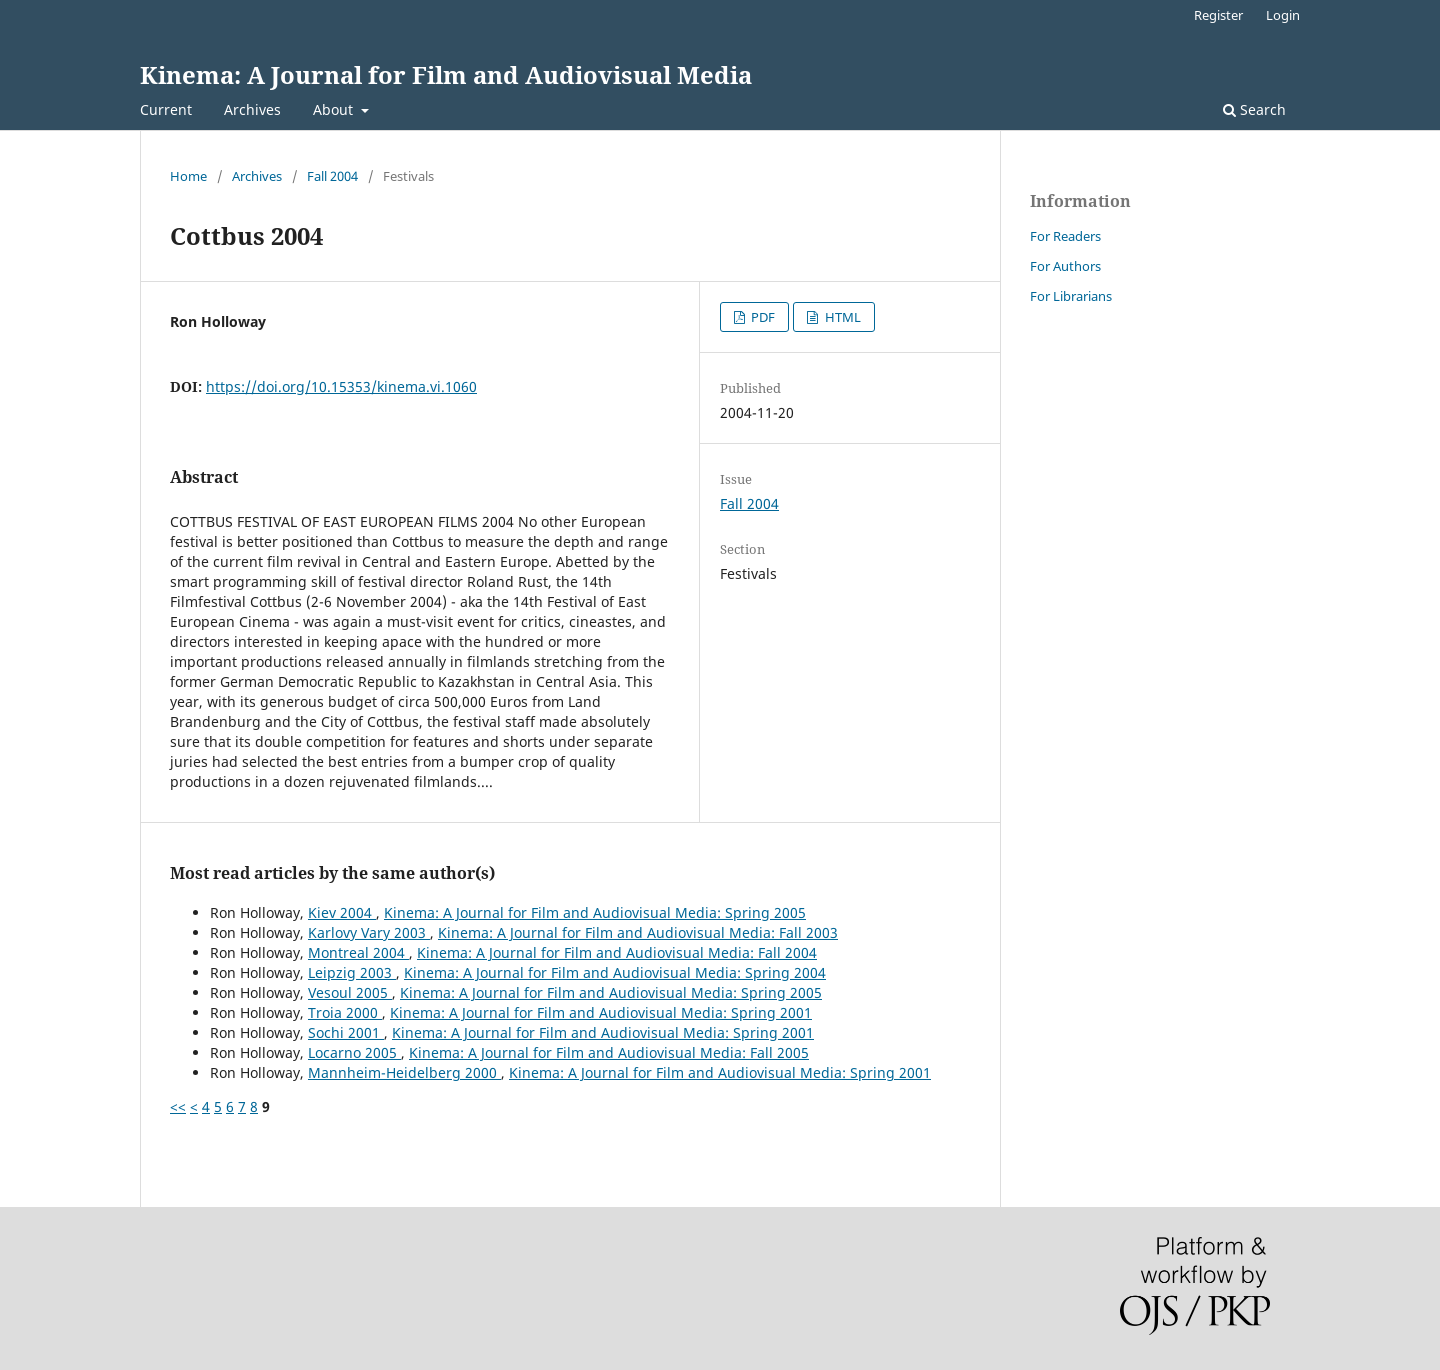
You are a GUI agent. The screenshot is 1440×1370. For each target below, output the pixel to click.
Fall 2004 (332, 176)
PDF (761, 317)
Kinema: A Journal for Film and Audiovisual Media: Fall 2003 (638, 932)
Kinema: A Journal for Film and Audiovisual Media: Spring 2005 (595, 912)
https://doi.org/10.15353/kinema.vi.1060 (341, 386)
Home (188, 176)
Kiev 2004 (342, 912)
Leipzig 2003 (352, 972)
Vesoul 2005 (350, 992)
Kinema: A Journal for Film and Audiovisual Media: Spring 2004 (615, 972)
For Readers (1065, 236)
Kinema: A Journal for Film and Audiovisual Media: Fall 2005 (609, 1052)
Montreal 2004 (358, 952)
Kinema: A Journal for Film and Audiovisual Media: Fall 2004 (617, 952)
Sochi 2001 (346, 1032)
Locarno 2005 (354, 1052)
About (335, 109)
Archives (252, 109)
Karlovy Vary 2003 (369, 932)
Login (1283, 15)
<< (178, 1106)
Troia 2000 (345, 1012)
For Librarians (1071, 296)
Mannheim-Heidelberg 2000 (404, 1072)
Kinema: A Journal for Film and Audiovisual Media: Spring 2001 (601, 1012)
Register (1218, 15)
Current (166, 109)
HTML (841, 317)
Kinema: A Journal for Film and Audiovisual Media (446, 74)
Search (1254, 109)
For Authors (1065, 266)
